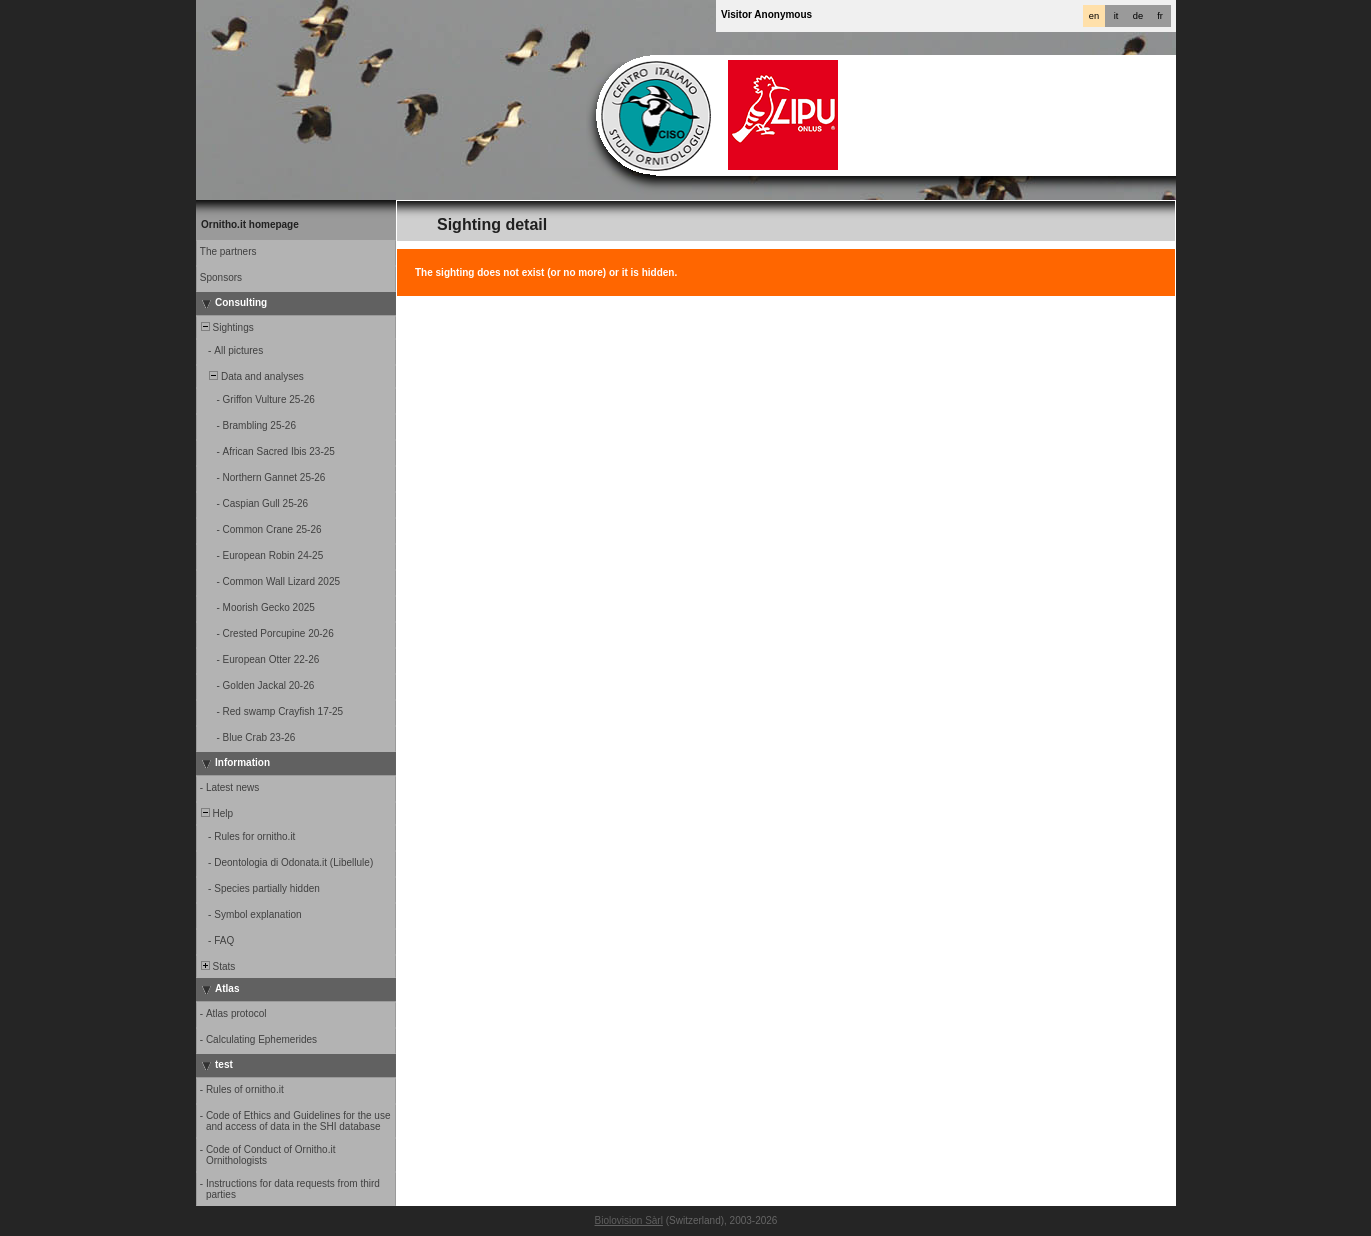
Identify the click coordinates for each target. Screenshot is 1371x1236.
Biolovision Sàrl (629, 1220)
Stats (216, 966)
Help (215, 813)
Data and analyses (251, 376)
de (1138, 16)
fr (1160, 16)
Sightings (226, 327)
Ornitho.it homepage (250, 224)
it (1116, 16)
